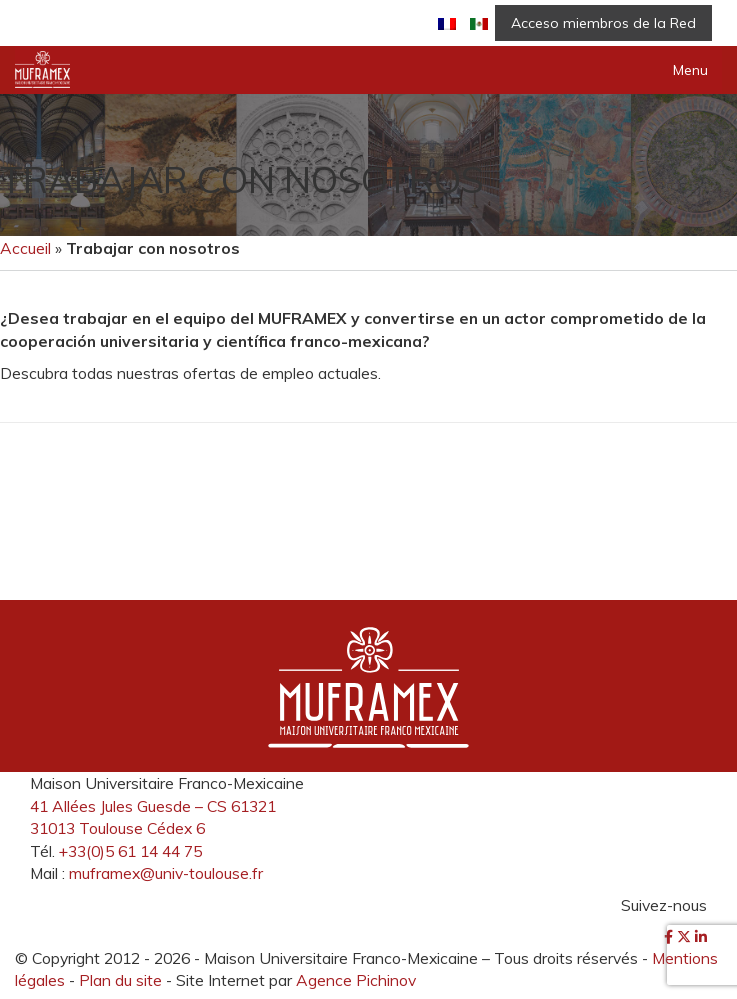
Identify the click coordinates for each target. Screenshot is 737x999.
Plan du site (120, 980)
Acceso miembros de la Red (603, 23)
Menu (690, 70)
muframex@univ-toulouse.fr (166, 873)
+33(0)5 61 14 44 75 (130, 851)
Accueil (25, 248)
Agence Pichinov (356, 980)
